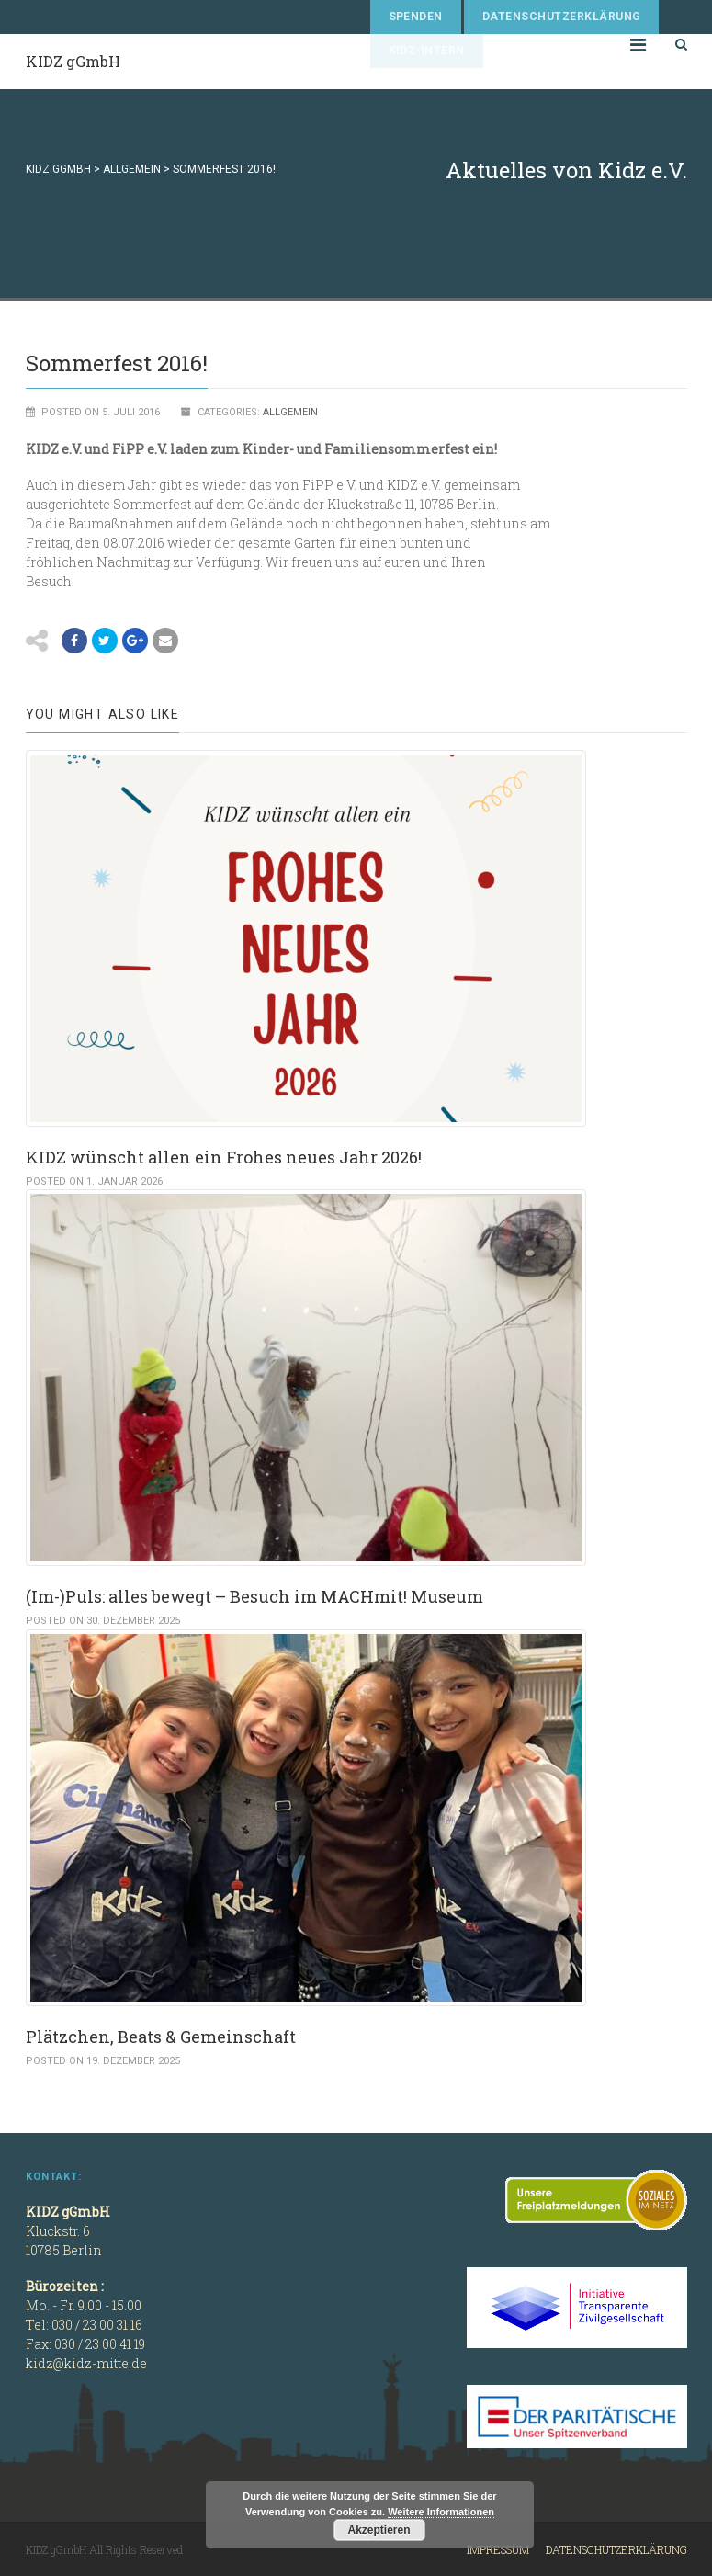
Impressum (498, 2549)
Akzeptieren (378, 2530)
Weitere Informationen (441, 2511)
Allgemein (290, 412)
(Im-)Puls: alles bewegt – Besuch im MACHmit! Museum (254, 1596)
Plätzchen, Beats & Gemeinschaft (161, 2037)
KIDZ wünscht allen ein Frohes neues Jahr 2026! (224, 1157)
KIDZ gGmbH (73, 61)
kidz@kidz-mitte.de (86, 2363)
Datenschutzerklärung (561, 16)
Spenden (416, 16)
